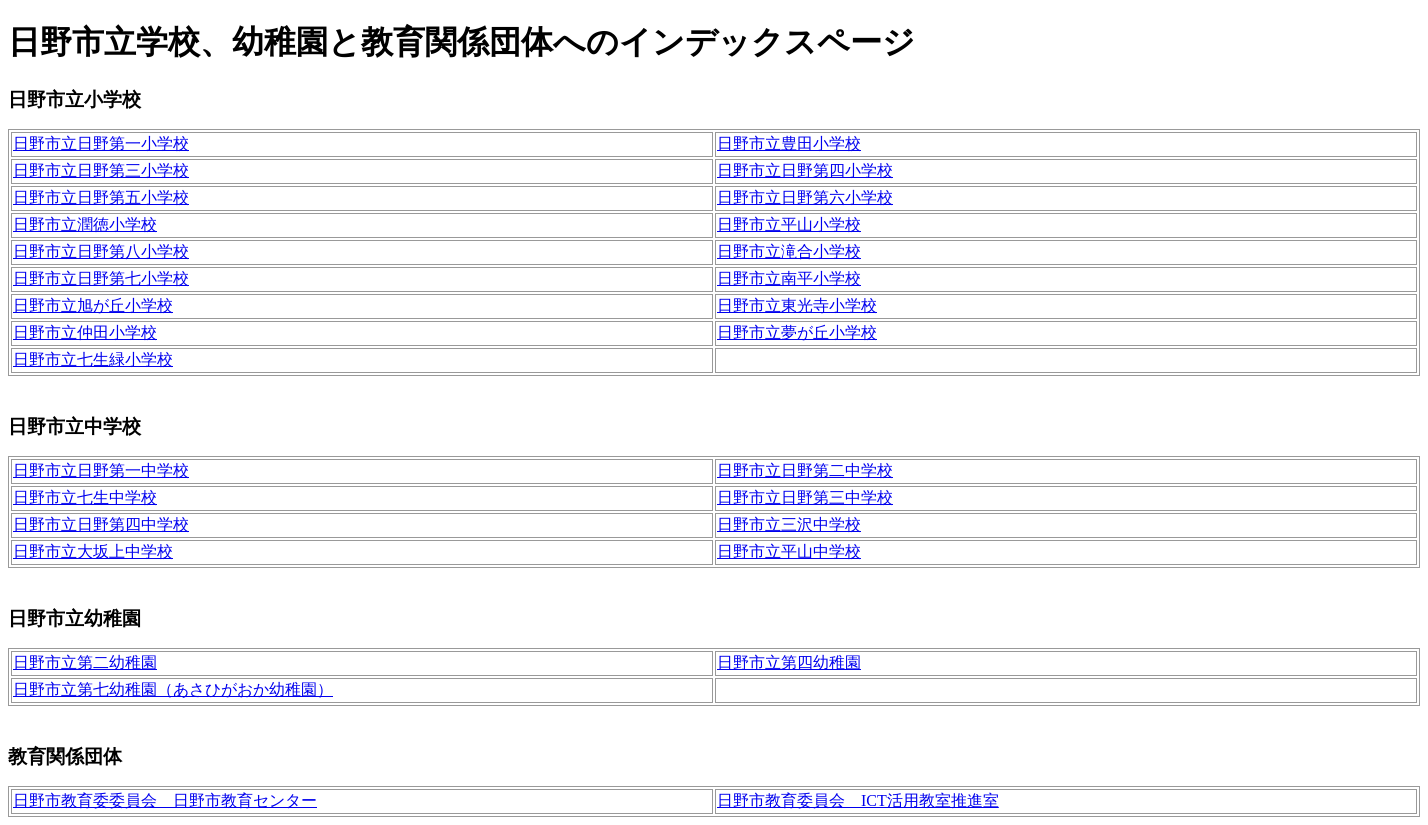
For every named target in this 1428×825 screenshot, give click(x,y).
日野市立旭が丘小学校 (93, 305)
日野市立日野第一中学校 (101, 470)
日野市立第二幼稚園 (85, 662)
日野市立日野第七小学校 (101, 278)
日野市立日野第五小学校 (101, 197)
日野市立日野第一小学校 (101, 143)
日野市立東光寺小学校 (797, 305)
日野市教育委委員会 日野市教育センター (165, 800)
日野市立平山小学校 (789, 224)
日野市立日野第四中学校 (101, 524)
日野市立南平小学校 (789, 278)
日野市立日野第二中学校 (805, 470)
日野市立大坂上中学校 (93, 551)
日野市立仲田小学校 (85, 332)
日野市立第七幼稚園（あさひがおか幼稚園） (173, 689)
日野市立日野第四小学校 (805, 170)
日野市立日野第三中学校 (805, 497)
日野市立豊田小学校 (789, 143)
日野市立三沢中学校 (789, 524)
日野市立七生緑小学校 (93, 359)
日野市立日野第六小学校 (805, 197)
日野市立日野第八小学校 (101, 251)
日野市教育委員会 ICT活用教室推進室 (858, 800)
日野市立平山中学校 (789, 551)
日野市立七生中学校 (85, 497)
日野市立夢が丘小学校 (797, 332)
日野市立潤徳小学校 (85, 224)
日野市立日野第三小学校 (101, 170)
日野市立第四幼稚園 (789, 662)
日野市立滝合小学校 (789, 251)
